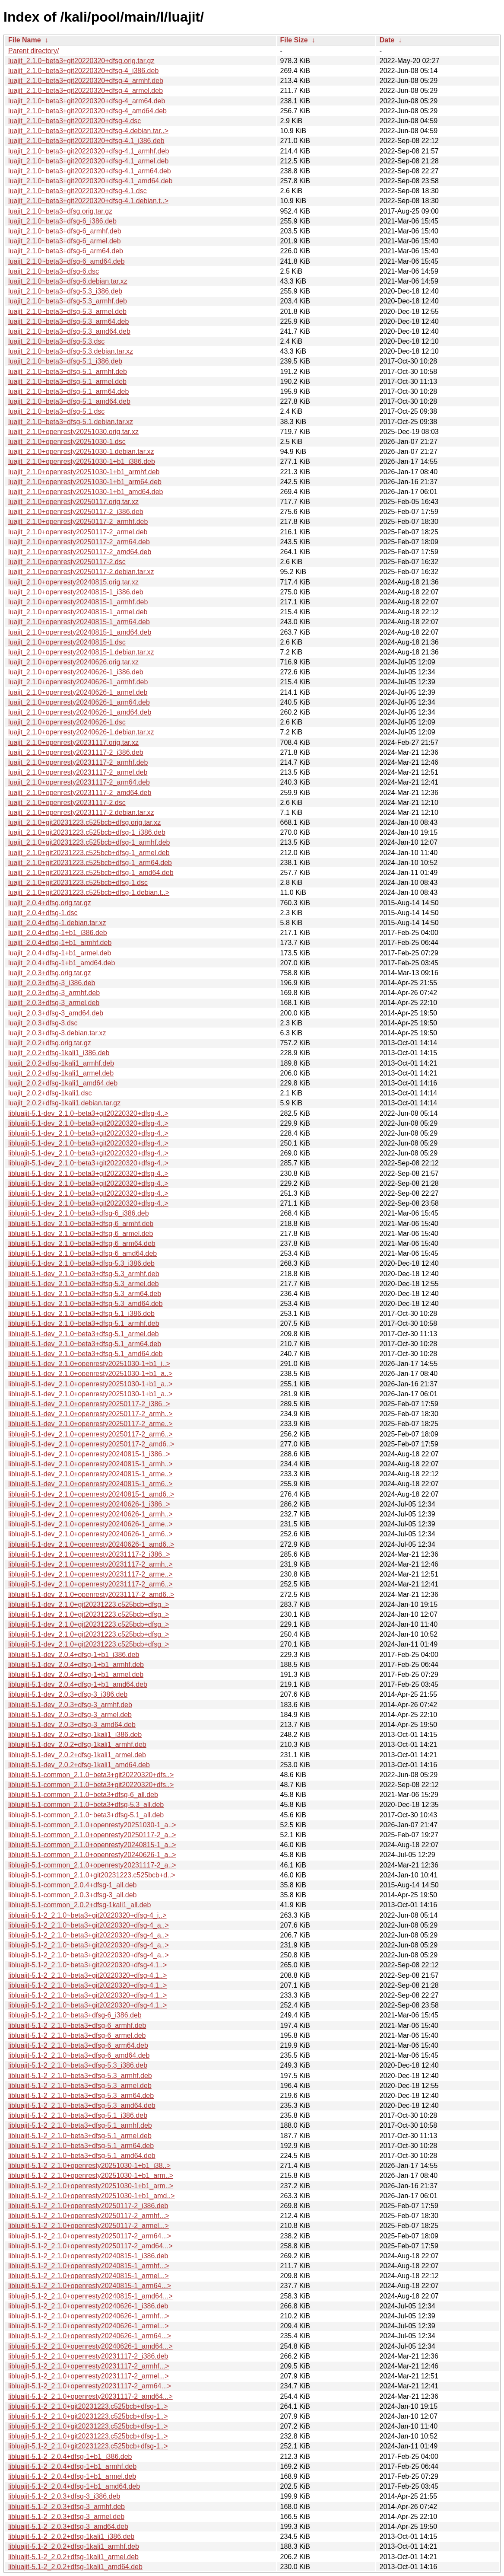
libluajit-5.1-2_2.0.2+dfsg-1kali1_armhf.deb (73, 2546)
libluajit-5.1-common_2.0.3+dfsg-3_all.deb (72, 1895)
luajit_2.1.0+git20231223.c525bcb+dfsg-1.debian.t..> (88, 892)
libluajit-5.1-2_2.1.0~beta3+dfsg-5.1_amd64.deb (81, 2155)
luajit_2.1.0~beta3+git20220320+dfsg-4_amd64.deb (87, 111)
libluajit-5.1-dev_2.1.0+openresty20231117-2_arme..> (90, 1574)
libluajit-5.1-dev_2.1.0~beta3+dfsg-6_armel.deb (80, 1233)
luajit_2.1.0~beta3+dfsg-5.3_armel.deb (67, 311)
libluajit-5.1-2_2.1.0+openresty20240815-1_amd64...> (90, 2296)
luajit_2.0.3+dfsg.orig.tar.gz (49, 973)
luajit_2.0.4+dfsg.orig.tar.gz (49, 903)
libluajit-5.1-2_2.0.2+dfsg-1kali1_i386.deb (71, 2536)
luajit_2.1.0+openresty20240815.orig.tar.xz (73, 582)
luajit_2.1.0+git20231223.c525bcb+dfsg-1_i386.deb (86, 832)
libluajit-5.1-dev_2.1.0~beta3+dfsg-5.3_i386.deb (81, 1263)
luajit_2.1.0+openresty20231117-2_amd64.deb (79, 792)
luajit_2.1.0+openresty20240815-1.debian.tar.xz (81, 652)
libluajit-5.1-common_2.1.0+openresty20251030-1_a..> (92, 1825)
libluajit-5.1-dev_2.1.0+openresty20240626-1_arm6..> (90, 1534)
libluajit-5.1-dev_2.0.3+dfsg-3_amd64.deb (72, 1724)
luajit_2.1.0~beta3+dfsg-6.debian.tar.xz (67, 281)
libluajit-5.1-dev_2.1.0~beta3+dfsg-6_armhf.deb (80, 1223)
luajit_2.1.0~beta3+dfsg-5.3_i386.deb (65, 291)
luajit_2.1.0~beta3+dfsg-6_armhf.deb (64, 231)
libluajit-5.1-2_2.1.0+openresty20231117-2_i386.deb (88, 2356)
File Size (294, 40)
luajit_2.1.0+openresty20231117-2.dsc (67, 802)
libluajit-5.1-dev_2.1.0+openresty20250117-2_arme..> (90, 1423)
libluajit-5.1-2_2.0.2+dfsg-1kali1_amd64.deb (75, 2566)
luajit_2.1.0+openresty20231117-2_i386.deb (75, 752)
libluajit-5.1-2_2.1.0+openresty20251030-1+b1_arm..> (90, 2175)
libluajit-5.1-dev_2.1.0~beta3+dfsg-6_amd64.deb (82, 1253)
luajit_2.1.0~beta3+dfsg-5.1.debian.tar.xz (70, 421)
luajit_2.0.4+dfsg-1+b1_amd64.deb (61, 963)
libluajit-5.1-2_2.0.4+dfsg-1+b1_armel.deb (72, 2476)
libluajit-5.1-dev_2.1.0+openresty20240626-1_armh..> (90, 1514)
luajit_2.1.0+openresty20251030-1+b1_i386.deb (81, 461)
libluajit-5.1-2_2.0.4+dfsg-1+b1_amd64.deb (74, 2486)
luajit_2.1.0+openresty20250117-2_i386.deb (75, 511)
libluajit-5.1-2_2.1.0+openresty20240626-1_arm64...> (89, 2336)
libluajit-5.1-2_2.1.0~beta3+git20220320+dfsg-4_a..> (88, 1925)
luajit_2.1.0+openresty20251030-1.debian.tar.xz (81, 451)
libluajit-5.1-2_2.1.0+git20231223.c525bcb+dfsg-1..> (88, 2406)
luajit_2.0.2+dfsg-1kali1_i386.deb (58, 1053)
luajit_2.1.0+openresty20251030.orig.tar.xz (73, 431)
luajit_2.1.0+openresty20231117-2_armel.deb (77, 772)
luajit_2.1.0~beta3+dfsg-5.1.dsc (56, 411)
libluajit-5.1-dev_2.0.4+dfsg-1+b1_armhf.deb (76, 1664)
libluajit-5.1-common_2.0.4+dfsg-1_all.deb (72, 1885)
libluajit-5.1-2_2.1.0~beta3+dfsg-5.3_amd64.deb (81, 2105)
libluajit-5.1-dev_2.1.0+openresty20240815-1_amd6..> (91, 1494)
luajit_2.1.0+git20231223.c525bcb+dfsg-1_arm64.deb (90, 862)
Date (387, 40)
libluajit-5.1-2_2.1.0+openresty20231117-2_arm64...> (89, 2386)
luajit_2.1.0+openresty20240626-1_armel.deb (77, 692)
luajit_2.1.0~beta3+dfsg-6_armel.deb (64, 241)
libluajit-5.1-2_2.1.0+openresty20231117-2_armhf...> (88, 2366)
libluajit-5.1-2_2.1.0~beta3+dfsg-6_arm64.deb (78, 2045)
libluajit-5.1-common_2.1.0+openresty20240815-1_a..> (92, 1844)
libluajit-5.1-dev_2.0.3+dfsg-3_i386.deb (67, 1694)
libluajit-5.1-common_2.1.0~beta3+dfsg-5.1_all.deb (86, 1815)
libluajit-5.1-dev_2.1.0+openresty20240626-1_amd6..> (91, 1544)
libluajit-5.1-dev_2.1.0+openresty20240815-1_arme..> (90, 1474)
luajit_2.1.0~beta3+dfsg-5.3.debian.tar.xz (70, 351)
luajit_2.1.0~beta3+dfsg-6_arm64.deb (65, 251)
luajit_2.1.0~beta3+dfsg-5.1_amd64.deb (69, 401)
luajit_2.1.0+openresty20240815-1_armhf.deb (78, 602)
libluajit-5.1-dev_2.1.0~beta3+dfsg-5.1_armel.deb (83, 1333)
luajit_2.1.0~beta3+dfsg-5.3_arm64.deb (68, 321)
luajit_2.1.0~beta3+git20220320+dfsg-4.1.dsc (77, 191)
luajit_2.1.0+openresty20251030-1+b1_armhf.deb (84, 472)
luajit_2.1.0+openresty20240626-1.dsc (67, 722)
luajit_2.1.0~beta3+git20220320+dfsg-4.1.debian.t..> (88, 200)
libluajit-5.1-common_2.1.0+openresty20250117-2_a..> (92, 1835)
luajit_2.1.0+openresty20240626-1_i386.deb (75, 672)
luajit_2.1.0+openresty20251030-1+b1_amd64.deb (85, 491)
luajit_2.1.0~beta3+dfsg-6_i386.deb (62, 221)
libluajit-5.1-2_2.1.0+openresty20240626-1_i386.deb (88, 2306)
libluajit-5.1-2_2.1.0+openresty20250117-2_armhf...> (88, 2215)
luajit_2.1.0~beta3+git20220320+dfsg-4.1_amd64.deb (90, 181)
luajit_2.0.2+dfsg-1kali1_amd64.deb (62, 1083)
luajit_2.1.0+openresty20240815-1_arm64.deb (79, 622)
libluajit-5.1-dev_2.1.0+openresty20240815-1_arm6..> (90, 1484)
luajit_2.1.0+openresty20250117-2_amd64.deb (79, 551)
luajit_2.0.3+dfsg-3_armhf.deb (54, 992)
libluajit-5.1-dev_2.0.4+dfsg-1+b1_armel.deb (75, 1674)
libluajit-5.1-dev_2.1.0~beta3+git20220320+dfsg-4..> (88, 1113)
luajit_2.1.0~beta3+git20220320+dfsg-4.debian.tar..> (88, 130)
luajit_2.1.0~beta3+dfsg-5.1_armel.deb (67, 381)
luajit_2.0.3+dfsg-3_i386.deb (51, 982)
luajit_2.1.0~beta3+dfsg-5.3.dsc (56, 341)
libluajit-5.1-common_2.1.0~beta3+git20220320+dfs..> (91, 1774)
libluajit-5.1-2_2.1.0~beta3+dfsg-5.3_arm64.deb (81, 2095)
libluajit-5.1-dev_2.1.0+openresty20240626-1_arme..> (90, 1524)
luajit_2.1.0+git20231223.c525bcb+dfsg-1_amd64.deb (91, 872)
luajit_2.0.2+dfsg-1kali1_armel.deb (61, 1073)
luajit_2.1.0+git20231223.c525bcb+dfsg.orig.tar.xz (84, 822)
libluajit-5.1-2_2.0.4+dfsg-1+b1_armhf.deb (72, 2466)
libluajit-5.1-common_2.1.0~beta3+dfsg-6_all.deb (83, 1794)
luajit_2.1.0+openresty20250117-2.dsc (67, 561)
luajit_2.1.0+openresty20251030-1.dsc (67, 441)
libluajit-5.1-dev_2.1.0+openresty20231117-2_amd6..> (91, 1594)
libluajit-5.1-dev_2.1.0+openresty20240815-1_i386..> (89, 1454)
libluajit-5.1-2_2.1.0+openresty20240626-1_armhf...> (88, 2316)
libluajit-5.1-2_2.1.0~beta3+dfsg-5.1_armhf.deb (80, 2125)
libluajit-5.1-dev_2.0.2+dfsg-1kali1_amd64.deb (79, 1764)
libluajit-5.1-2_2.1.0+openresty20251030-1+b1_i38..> (89, 2165)
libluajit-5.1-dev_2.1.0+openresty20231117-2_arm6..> (90, 1584)
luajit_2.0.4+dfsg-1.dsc (43, 912)
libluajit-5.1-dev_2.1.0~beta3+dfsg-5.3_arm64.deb (84, 1293)
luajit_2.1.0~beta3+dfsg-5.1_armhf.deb (67, 371)
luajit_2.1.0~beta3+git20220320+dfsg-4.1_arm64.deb (89, 171)
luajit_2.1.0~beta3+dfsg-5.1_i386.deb (65, 361)
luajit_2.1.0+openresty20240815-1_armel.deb (77, 612)
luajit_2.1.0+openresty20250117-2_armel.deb (77, 532)
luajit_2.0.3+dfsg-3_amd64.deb (55, 1013)
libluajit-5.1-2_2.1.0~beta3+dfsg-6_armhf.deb (77, 2025)
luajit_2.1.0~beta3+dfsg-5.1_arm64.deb (68, 391)
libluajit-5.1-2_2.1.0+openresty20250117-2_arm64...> (89, 2236)
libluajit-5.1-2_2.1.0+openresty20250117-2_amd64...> (90, 2246)
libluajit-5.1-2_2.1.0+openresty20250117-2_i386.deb (88, 2205)
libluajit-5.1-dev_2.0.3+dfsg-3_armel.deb (70, 1714)
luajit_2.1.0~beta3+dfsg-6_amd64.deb (66, 261)
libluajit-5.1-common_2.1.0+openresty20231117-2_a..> (92, 1865)
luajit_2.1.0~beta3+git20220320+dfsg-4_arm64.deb (86, 101)
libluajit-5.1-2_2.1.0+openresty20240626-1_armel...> (88, 2326)
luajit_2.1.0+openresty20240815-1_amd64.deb (79, 632)
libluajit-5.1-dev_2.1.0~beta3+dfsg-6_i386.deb (78, 1213)
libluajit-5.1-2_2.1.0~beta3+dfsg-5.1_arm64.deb (81, 2145)
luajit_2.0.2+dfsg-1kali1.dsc (50, 1093)
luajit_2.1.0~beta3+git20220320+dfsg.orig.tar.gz (81, 60)
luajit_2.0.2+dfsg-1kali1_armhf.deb (61, 1063)
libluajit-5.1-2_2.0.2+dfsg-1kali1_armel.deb (73, 2556)
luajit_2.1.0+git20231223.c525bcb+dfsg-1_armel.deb (89, 852)
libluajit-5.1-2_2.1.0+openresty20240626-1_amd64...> (90, 2346)
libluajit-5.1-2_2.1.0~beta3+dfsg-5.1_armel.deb (80, 2135)
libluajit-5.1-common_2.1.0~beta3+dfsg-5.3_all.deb (86, 1804)
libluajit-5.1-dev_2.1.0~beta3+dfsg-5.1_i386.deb (81, 1313)
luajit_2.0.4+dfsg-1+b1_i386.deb (57, 932)
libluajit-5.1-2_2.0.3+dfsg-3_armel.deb (66, 2516)
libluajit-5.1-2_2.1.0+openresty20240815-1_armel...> (88, 2275)
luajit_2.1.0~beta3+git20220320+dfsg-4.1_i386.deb (86, 140)
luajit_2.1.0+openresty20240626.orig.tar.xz (73, 662)
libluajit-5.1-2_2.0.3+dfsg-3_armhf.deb (66, 2506)
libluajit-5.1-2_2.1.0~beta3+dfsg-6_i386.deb (75, 2015)
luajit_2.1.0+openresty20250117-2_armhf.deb (78, 521)
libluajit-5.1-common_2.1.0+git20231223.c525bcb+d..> (91, 1875)
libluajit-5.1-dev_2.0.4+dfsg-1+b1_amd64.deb (77, 1684)
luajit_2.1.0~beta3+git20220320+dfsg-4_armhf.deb (85, 80)
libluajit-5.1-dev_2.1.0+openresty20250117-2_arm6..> (90, 1434)
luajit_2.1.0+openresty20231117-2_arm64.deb (79, 782)
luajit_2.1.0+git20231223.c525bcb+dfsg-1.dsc (78, 882)
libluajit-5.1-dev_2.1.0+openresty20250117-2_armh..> (90, 1413)
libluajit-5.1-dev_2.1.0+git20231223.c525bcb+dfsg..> (88, 1604)
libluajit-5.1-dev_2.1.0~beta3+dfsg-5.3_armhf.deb (83, 1273)
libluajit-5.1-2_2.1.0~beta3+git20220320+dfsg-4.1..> (87, 1965)
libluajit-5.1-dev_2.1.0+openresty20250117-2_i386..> (89, 1404)
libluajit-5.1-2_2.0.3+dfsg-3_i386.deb (64, 2496)
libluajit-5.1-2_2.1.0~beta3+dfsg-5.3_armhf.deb (80, 2075)
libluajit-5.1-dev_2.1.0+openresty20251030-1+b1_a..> (90, 1373)
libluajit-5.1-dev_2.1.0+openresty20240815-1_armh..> (90, 1464)
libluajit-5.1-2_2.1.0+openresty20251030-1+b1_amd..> (91, 2195)
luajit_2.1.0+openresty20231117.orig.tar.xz (73, 742)
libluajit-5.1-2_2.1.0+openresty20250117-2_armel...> (88, 2225)
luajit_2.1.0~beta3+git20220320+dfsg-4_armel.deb (85, 90)
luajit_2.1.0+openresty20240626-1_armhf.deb (78, 682)
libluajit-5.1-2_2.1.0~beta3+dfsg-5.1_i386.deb (77, 2115)
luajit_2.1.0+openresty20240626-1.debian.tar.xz (81, 732)
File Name (24, 40)
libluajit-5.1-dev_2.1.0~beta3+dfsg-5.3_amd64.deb (85, 1303)
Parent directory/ (33, 50)
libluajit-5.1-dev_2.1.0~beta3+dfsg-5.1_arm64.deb (84, 1343)
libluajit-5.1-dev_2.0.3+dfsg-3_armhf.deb (70, 1704)
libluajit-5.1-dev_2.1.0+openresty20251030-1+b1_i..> (89, 1363)
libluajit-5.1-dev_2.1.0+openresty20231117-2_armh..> (90, 1564)
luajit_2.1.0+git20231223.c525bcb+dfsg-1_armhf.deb (89, 842)
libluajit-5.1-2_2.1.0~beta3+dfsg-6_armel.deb (77, 2035)
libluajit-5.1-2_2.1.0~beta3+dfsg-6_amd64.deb (78, 2055)
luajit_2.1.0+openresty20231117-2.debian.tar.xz (81, 812)
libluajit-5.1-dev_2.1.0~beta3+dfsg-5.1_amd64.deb (85, 1353)
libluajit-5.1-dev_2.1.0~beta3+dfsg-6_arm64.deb (81, 1243)
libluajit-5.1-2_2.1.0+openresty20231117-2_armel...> (88, 2376)
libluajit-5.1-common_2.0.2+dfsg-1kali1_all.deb (79, 1905)
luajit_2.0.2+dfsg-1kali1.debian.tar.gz (64, 1103)
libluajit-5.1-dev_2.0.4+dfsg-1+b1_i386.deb (73, 1654)
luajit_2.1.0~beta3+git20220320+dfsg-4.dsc (74, 120)
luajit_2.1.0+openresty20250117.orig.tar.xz (73, 501)
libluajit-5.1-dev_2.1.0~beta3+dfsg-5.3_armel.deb (83, 1283)
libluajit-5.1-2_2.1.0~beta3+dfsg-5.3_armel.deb (80, 2085)
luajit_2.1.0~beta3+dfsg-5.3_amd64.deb (69, 331)
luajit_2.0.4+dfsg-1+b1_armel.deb (59, 953)
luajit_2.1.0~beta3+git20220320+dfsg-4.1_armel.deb (88, 161)
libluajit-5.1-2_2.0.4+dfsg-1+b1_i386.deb (70, 2456)
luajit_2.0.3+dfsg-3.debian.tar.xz (57, 1033)
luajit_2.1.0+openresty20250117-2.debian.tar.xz (81, 571)
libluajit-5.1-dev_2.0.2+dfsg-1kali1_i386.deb (75, 1734)
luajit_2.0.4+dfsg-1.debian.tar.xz (57, 922)
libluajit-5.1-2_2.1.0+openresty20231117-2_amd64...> (90, 2396)
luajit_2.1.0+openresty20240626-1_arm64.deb (79, 702)
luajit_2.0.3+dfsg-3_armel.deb (53, 1002)
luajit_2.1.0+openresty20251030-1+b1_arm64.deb (85, 481)
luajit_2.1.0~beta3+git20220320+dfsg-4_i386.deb (83, 70)
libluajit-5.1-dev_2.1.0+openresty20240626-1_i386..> (89, 1504)
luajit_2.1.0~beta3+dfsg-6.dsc (53, 271)
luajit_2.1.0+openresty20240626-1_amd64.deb (79, 712)
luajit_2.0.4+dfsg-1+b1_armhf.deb (59, 942)
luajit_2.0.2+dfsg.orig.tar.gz (49, 1043)
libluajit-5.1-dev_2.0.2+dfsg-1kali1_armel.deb (77, 1755)
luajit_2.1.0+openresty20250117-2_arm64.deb (79, 542)
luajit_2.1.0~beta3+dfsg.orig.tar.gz (60, 211)
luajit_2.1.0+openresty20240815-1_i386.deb (75, 592)
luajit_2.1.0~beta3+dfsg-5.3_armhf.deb (67, 301)
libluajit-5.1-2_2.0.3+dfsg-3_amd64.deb (68, 2526)
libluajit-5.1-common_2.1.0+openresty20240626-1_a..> (92, 1854)
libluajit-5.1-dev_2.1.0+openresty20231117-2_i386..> (89, 1554)
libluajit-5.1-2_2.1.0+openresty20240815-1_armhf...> (88, 2266)
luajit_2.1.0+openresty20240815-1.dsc (67, 642)
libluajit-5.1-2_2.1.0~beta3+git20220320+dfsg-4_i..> (87, 1915)
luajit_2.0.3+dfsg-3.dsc (43, 1023)
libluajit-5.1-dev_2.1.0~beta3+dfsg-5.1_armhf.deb (83, 1323)
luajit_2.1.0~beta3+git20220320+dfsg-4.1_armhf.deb (88, 151)
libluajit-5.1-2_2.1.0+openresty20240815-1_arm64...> (89, 2285)
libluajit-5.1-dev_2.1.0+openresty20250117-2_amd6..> (91, 1444)
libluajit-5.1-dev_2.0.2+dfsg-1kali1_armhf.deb (77, 1744)
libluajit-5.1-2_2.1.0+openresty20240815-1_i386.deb (88, 2256)
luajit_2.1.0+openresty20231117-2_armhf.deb (78, 762)
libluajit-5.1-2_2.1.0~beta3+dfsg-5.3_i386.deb (77, 2065)
